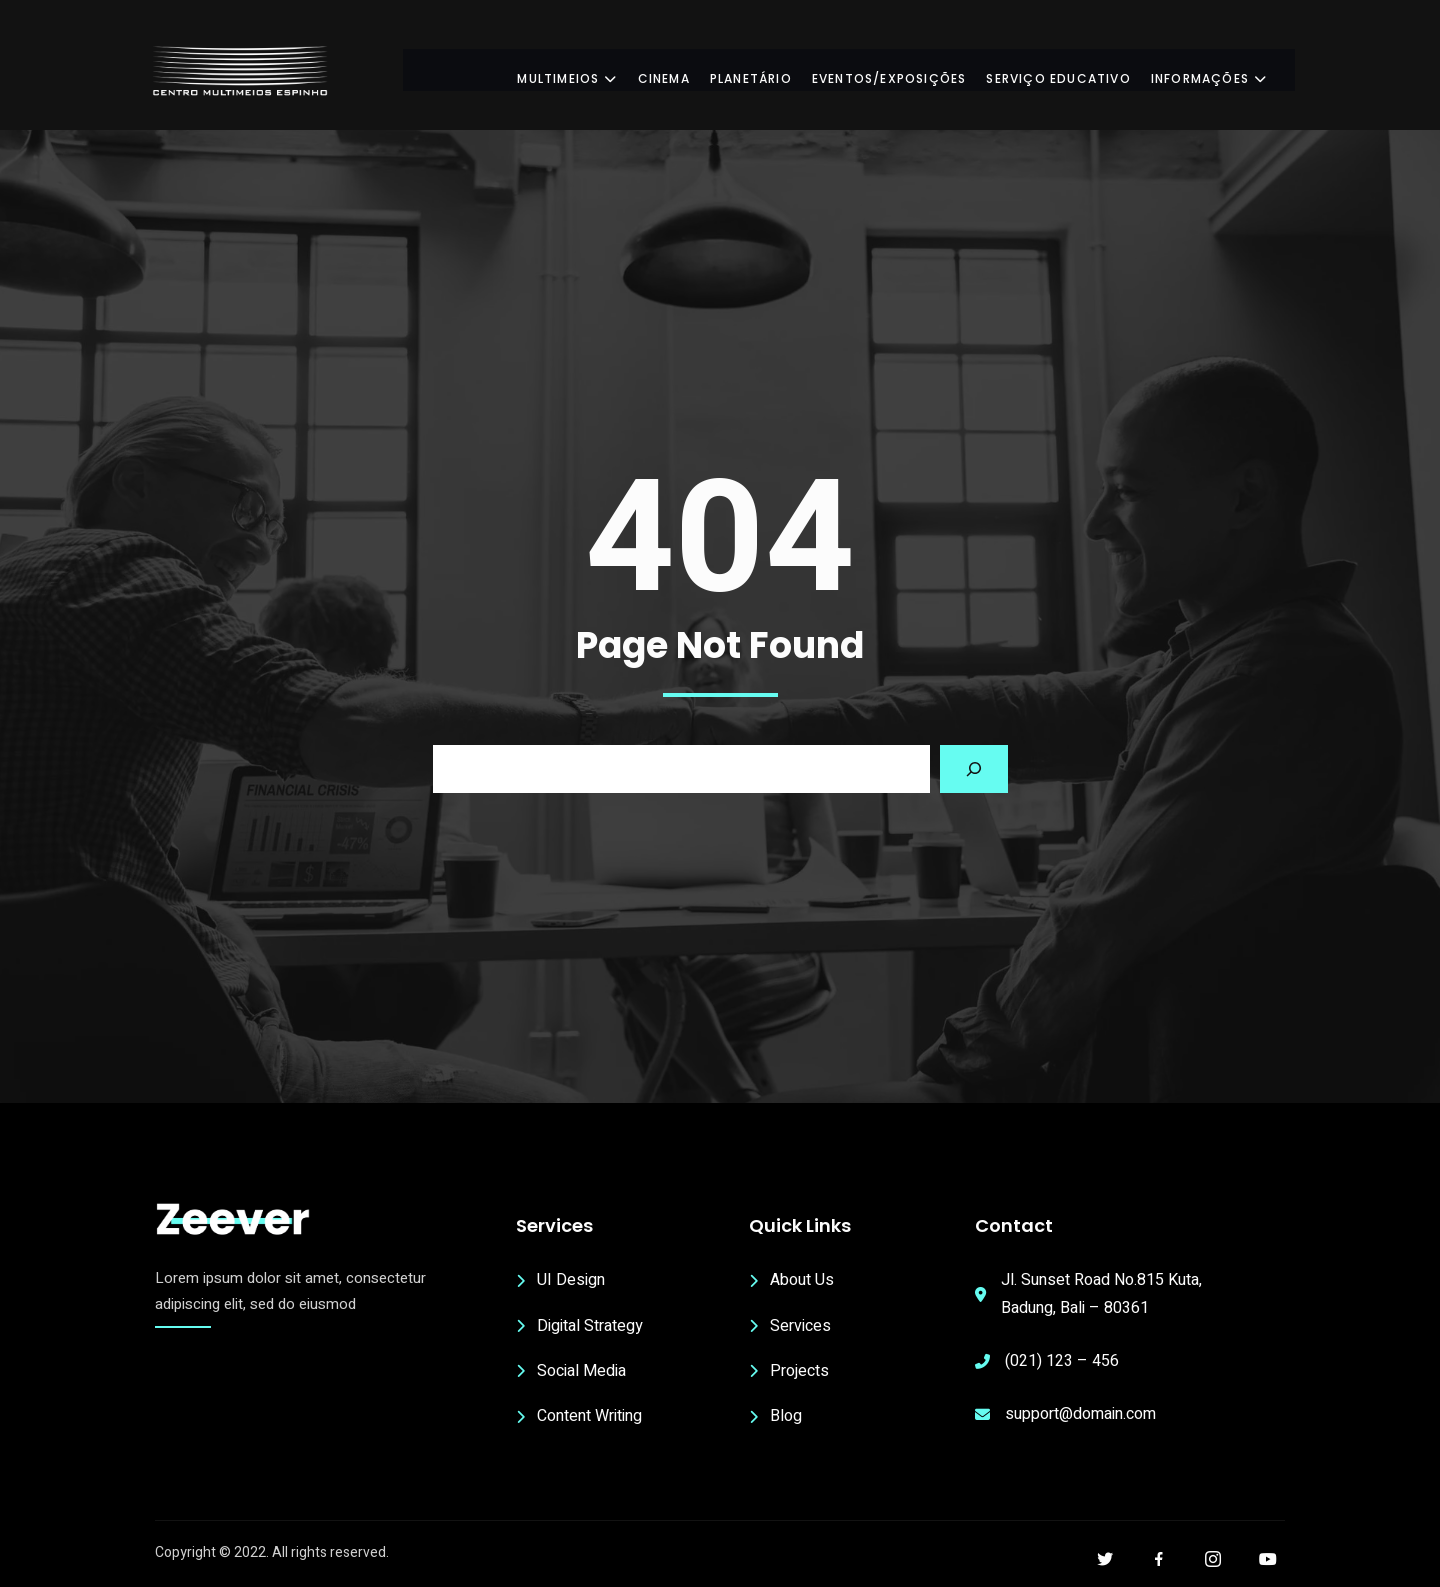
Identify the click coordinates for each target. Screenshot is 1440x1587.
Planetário (769, 69)
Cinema (681, 69)
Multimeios (585, 69)
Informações (1227, 69)
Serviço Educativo (1076, 69)
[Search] (974, 769)
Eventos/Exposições (907, 69)
